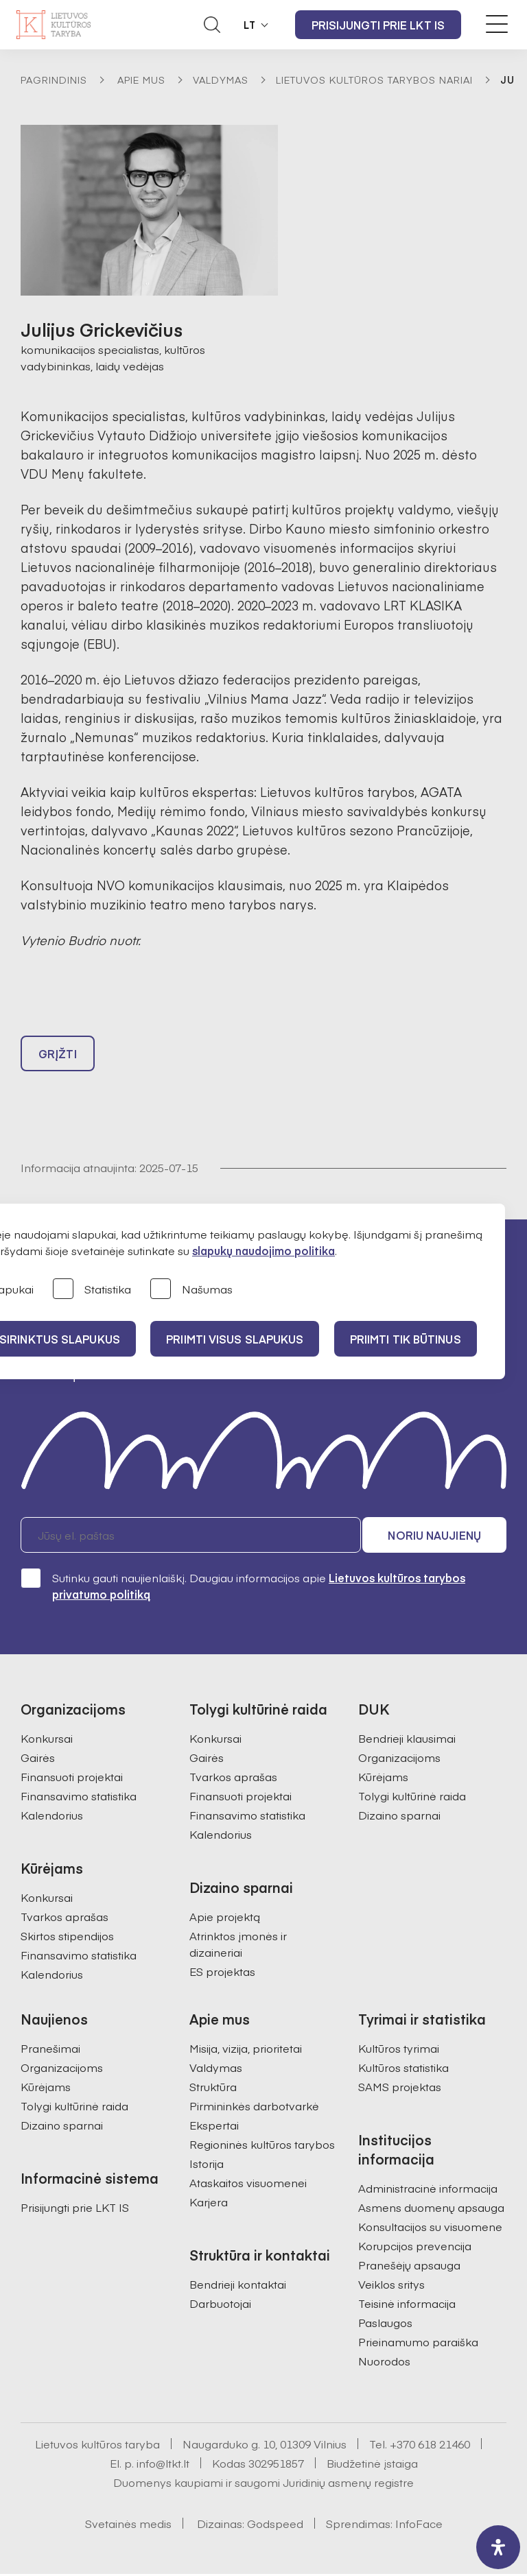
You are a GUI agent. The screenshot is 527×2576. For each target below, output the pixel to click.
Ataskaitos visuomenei (248, 2184)
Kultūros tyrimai (398, 2050)
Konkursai (47, 1740)
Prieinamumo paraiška (418, 2343)
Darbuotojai (220, 2305)
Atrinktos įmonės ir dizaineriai (238, 1945)
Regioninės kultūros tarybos (262, 2146)
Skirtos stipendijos (67, 1937)
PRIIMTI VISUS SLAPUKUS (237, 1338)
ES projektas (222, 1973)
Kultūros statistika (403, 2069)
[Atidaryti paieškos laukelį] (212, 24)
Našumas (191, 1289)
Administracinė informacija (427, 2189)
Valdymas (220, 79)
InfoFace (419, 2525)
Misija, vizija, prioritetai (245, 2050)
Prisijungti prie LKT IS (378, 24)
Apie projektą (224, 1918)
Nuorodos (384, 2362)
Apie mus (141, 79)
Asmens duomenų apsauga (431, 2209)
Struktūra (213, 2088)
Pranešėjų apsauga (409, 2266)
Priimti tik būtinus (409, 1338)
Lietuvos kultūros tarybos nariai (374, 79)
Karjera (208, 2203)
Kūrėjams (383, 1778)
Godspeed (275, 2525)
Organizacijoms (399, 1759)
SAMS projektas (399, 2088)
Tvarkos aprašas (64, 1918)
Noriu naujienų (441, 1537)
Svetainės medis (128, 2525)
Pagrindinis (54, 79)
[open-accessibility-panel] (498, 2547)
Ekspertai (214, 2126)
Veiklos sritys (391, 2285)
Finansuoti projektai (72, 1778)
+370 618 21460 (430, 2445)
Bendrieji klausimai (407, 1740)
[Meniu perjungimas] (497, 24)
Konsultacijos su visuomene (430, 2228)
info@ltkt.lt (163, 2464)
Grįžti (57, 1055)
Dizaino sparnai (399, 1816)
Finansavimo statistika (79, 1797)
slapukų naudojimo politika (263, 1250)
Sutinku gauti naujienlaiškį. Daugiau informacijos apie (243, 1587)
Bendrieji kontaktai (237, 2285)
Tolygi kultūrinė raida (412, 1797)
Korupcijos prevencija (414, 2247)
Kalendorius (52, 1816)
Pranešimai (50, 2050)
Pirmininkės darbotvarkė (254, 2107)
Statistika (92, 1289)
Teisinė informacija (407, 2305)
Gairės (38, 1759)
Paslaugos (385, 2324)
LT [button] (250, 25)
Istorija (206, 2165)
